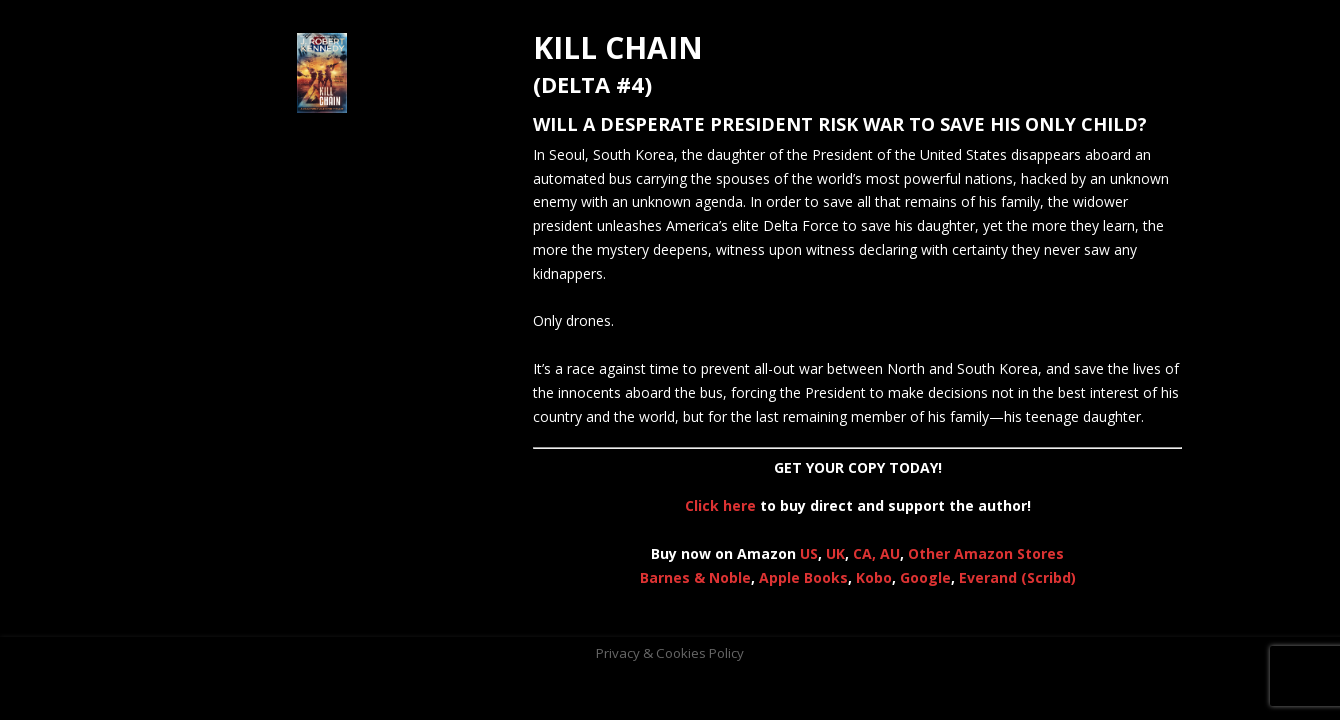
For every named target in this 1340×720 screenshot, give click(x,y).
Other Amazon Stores (986, 553)
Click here (720, 505)
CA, (866, 553)
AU (890, 553)
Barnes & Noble (695, 577)
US (809, 553)
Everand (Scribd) (1017, 577)
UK (835, 553)
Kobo (874, 577)
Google (925, 577)
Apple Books (803, 577)
